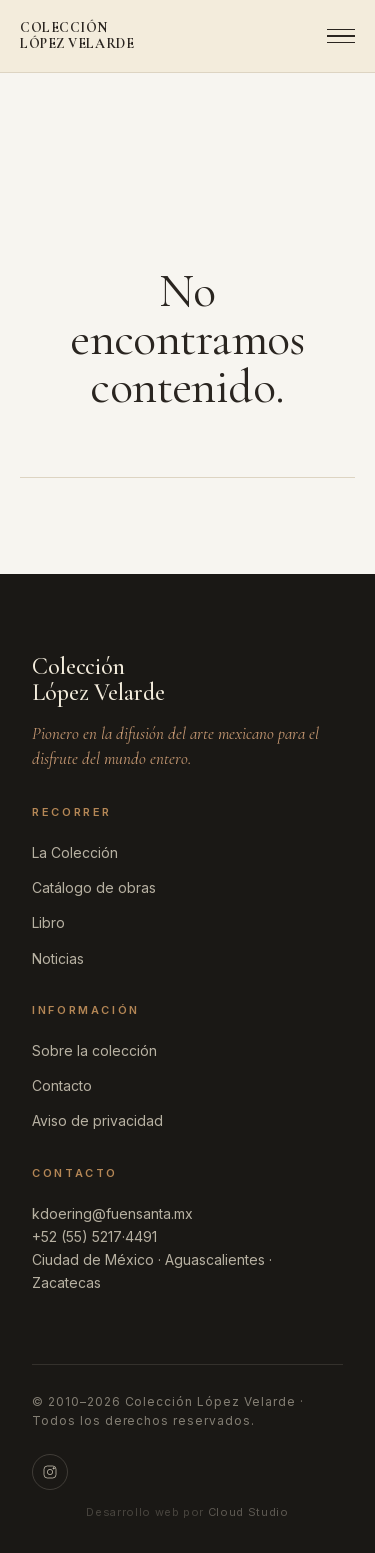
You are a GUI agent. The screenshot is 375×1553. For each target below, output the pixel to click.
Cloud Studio (248, 1512)
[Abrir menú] (335, 36)
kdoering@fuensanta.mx (112, 1213)
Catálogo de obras (94, 887)
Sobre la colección (94, 1050)
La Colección (75, 852)
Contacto (62, 1085)
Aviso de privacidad (97, 1120)
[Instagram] (50, 1472)
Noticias (58, 958)
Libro (48, 922)
